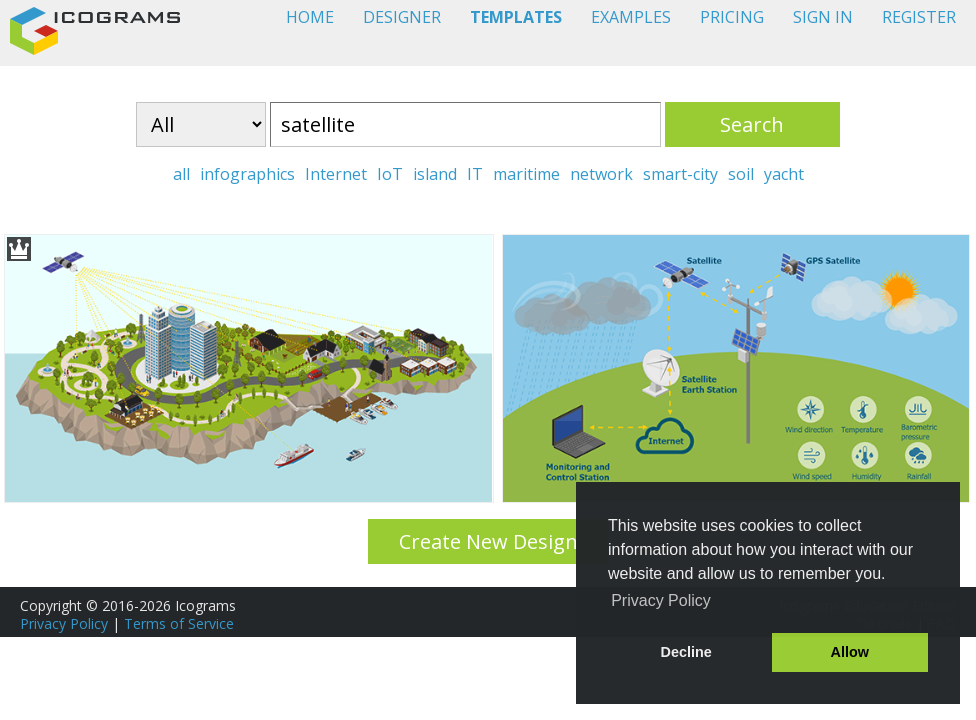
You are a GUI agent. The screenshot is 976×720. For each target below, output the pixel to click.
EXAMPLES (631, 17)
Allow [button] (850, 652)
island (435, 174)
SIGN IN (823, 17)
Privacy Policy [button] (661, 600)
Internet (336, 174)
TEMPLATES (516, 17)
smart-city (680, 174)
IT (475, 174)
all (181, 174)
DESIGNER (402, 17)
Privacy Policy (64, 623)
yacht (784, 174)
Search (752, 124)
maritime (526, 174)
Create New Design (488, 541)
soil (741, 174)
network (601, 174)
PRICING (732, 17)
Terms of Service (179, 623)
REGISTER (919, 17)
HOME (310, 17)
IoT (390, 174)
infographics (247, 174)
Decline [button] (686, 652)
